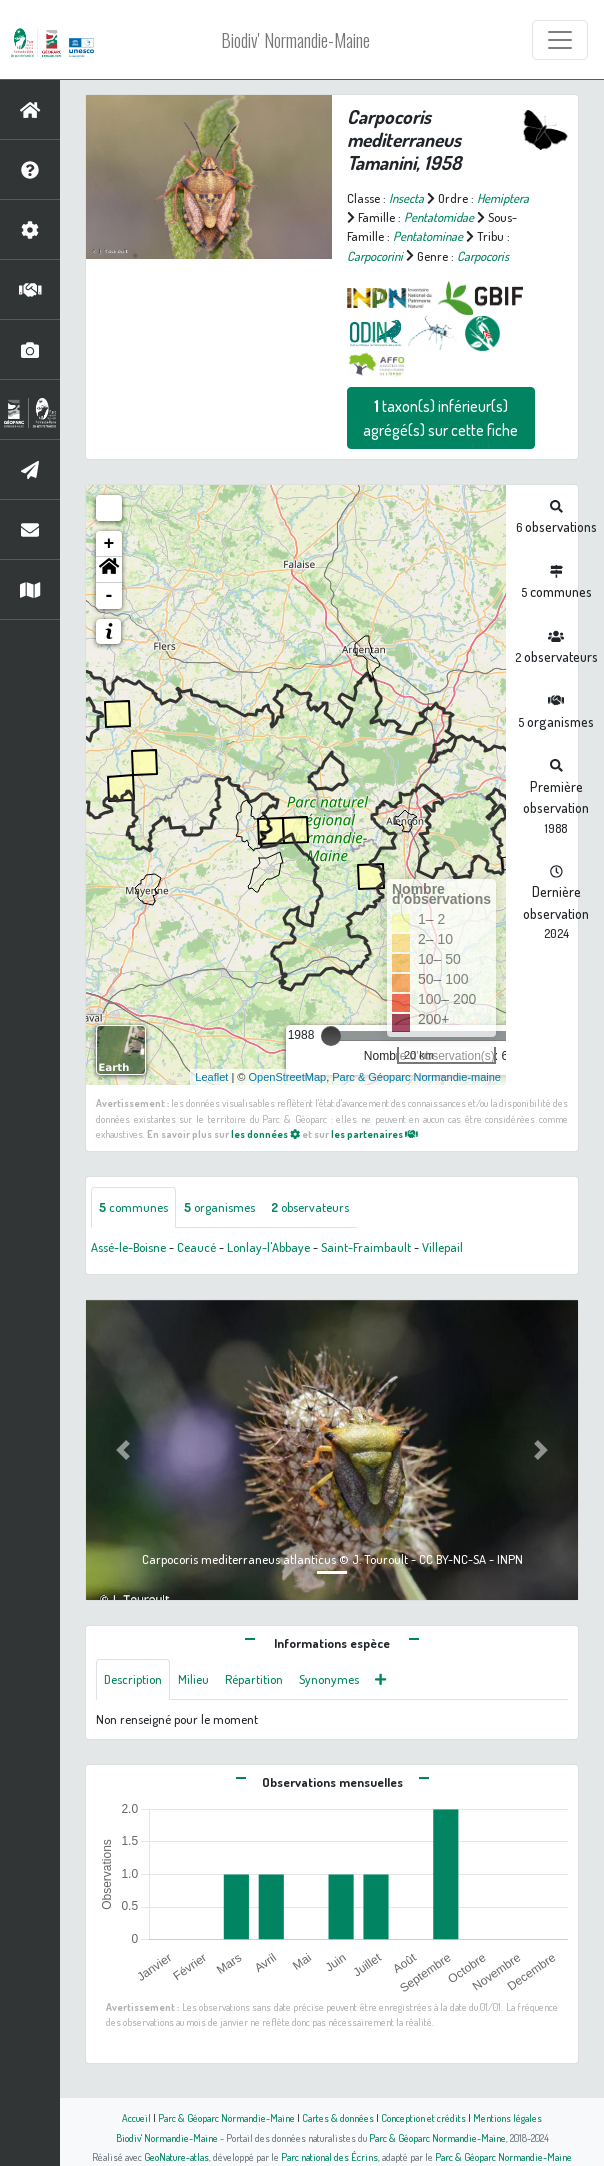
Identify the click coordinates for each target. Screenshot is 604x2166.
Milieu (193, 1679)
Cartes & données (338, 2117)
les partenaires (374, 1133)
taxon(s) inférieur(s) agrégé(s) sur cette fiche (440, 418)
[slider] (331, 1036)
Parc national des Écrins (329, 2156)
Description (133, 1679)
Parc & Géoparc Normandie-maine (416, 1077)
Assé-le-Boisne (128, 1247)
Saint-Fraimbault (366, 1247)
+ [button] (109, 544)
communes (133, 1207)
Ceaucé (196, 1247)
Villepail (442, 1247)
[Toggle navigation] (560, 40)
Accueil (136, 2117)
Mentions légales (507, 2117)
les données (265, 1133)
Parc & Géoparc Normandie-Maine (226, 2117)
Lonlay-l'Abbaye (268, 1247)
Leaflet (211, 1077)
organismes (219, 1207)
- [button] (109, 596)
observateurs (310, 1207)
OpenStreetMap (287, 1077)
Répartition (254, 1679)
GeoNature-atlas (176, 2156)
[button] (109, 570)
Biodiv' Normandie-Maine (295, 40)
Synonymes (329, 1679)
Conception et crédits (423, 2117)
